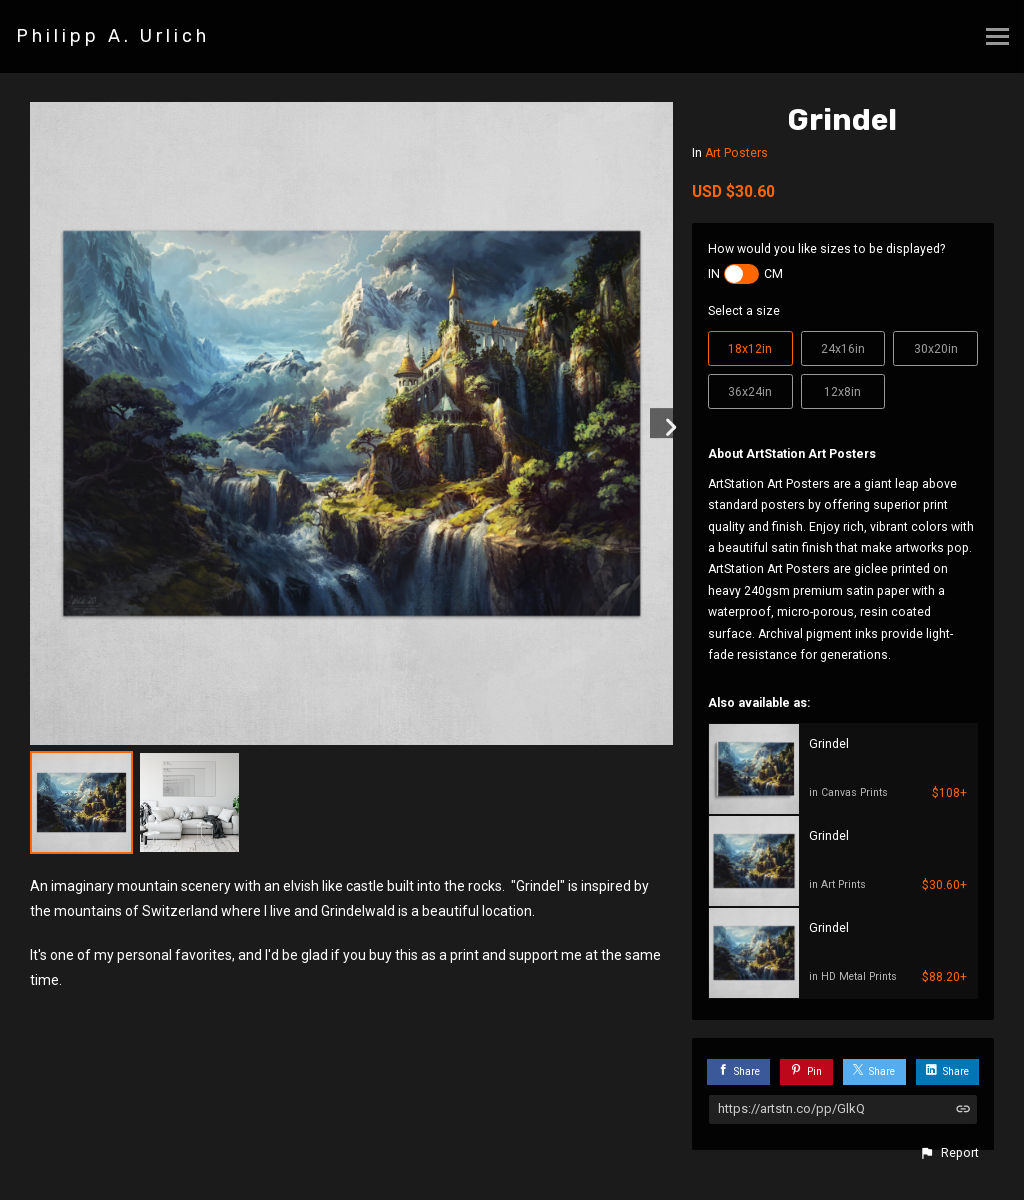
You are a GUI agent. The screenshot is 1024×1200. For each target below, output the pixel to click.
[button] (949, 1153)
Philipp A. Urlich (113, 36)
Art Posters (736, 153)
